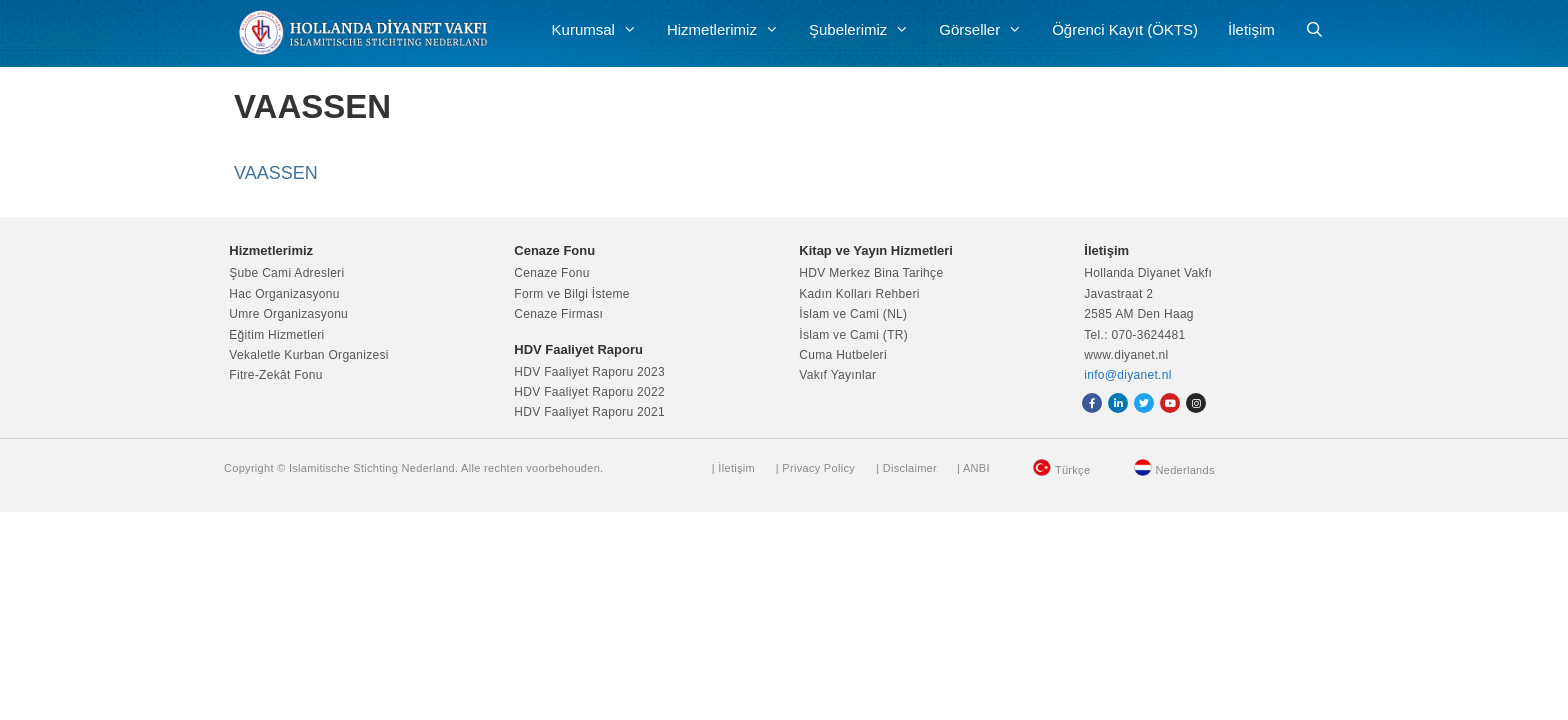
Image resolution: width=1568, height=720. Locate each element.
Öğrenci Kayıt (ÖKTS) (1125, 29)
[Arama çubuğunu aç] (1314, 30)
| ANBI (973, 468)
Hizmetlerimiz (730, 30)
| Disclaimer (906, 468)
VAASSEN (276, 173)
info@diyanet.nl (1127, 375)
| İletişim (733, 468)
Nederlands (1185, 470)
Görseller (988, 30)
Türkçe (1072, 470)
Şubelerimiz (866, 30)
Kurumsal (602, 30)
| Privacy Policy (815, 468)
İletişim (1251, 29)
